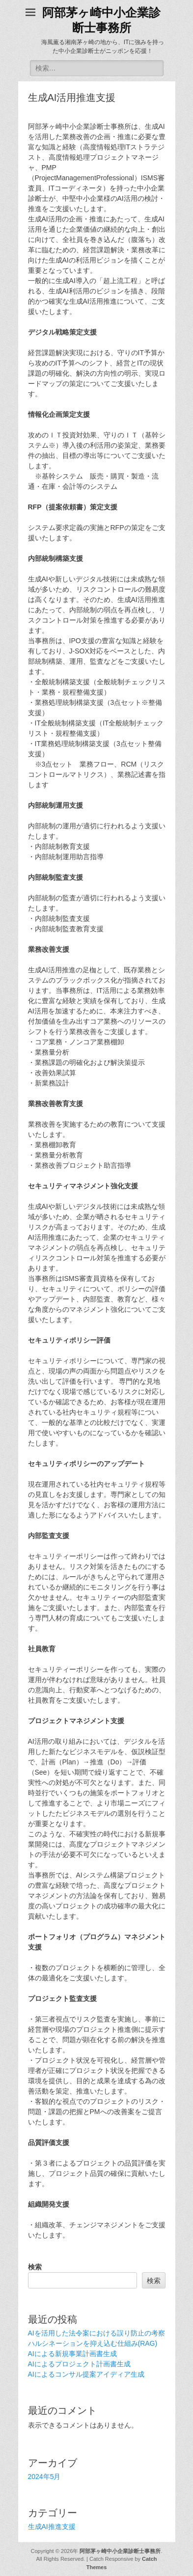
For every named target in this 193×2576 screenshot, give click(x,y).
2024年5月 (44, 2476)
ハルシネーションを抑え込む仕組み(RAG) (93, 2343)
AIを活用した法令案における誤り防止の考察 (96, 2333)
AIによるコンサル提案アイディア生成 (86, 2374)
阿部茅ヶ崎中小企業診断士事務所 (120, 2551)
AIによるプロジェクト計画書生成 (79, 2364)
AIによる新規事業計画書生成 (72, 2354)
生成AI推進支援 (52, 2526)
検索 (35, 2267)
